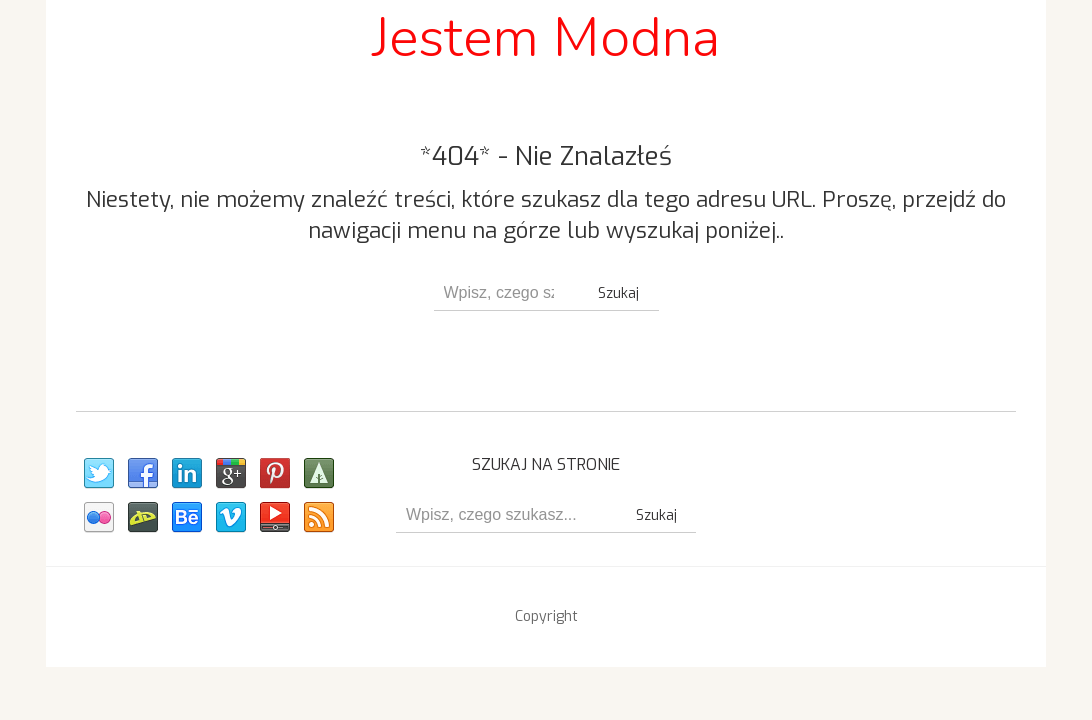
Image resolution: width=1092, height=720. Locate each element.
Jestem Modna (546, 37)
